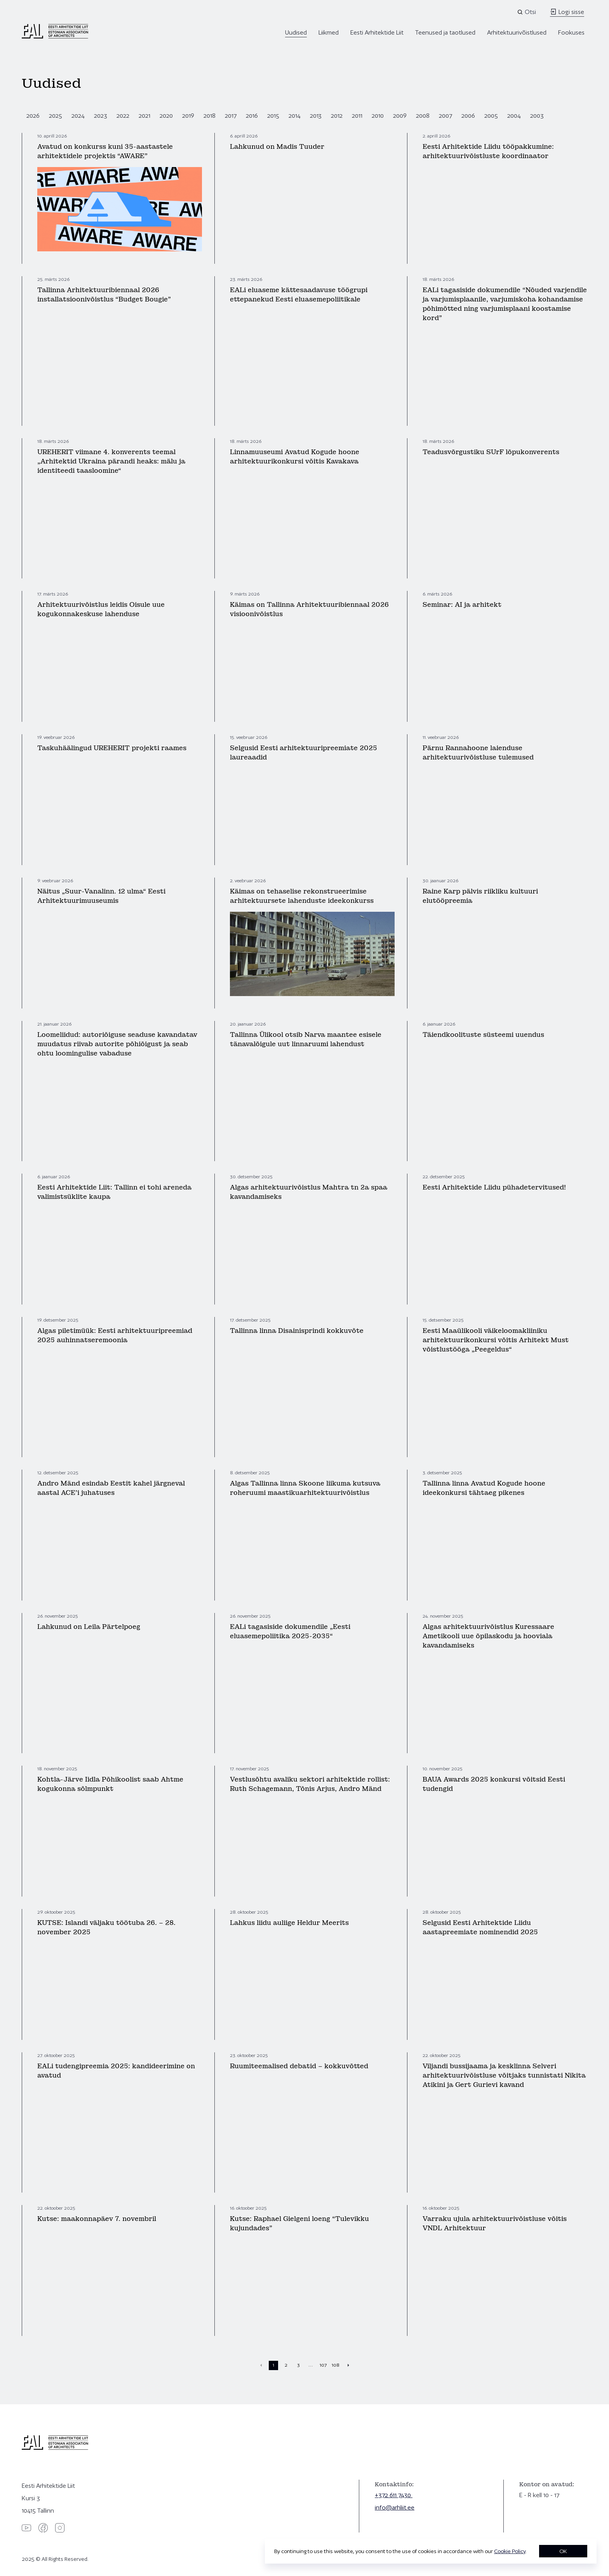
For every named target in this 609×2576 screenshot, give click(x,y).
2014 (295, 115)
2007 (445, 115)
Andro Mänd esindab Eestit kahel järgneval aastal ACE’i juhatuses (111, 1488)
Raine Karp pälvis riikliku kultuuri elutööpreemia (480, 896)
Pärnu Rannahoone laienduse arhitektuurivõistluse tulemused (478, 752)
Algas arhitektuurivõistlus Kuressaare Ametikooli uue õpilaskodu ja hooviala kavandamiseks (488, 1636)
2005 (491, 115)
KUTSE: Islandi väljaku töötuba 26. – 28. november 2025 (106, 1927)
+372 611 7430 (393, 2495)
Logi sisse (567, 12)
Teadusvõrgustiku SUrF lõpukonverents (491, 452)
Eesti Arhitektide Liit (377, 32)
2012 (337, 115)
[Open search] (527, 12)
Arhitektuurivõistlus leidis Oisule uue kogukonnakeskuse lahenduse (101, 609)
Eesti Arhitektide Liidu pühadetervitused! (494, 1187)
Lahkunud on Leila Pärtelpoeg (88, 1627)
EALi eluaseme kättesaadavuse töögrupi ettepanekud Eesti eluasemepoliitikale (298, 294)
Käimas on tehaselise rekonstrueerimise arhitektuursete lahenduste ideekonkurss (302, 896)
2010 (378, 115)
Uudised (296, 32)
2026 (33, 115)
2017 (231, 115)
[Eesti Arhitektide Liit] (55, 36)
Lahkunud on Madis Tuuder (277, 147)
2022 (123, 115)
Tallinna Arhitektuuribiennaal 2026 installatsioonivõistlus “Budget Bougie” (104, 294)
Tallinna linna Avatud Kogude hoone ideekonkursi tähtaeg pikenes (484, 1488)
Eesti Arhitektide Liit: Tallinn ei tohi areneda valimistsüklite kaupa (114, 1192)
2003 (537, 115)
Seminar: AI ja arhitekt (462, 605)
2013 (316, 115)
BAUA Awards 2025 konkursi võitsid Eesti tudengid (494, 1784)
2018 (210, 115)
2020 (166, 115)
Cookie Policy (509, 2551)
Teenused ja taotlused (445, 32)
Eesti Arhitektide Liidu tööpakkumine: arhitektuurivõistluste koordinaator (488, 151)
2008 (423, 115)
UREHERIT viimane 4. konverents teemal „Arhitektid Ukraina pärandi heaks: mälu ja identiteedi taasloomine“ (111, 461)
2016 (252, 115)
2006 (468, 115)
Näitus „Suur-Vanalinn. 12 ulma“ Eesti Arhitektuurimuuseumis (101, 896)
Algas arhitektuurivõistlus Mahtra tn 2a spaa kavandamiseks (308, 1192)
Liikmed (328, 32)
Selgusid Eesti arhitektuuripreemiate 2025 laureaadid (303, 752)
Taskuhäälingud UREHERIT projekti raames (111, 748)
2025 (55, 115)
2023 (100, 115)
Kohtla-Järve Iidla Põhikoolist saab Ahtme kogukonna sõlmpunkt (110, 1784)
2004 (514, 115)
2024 (78, 115)
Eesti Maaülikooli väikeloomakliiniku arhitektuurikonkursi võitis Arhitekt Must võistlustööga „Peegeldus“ (496, 1340)
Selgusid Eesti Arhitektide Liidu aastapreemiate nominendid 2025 (480, 1927)
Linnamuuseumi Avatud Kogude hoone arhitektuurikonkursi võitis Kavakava (294, 456)
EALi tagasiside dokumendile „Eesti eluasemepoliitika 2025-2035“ (290, 1631)
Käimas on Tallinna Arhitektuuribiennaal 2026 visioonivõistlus (309, 609)
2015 (273, 115)
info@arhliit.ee (394, 2507)
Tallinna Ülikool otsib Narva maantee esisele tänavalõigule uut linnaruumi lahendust (305, 1039)
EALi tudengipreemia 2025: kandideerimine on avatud (116, 2071)
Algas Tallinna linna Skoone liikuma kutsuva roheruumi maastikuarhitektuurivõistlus (305, 1488)
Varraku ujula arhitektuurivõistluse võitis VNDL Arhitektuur (495, 2223)
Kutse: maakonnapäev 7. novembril (96, 2219)
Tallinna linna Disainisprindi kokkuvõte (297, 1331)
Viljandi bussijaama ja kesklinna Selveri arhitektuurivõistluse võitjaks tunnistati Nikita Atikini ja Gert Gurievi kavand (504, 2075)
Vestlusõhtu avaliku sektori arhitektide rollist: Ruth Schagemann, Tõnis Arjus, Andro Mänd (310, 1784)
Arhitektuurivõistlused (516, 32)
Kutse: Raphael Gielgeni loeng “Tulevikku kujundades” (299, 2223)
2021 (144, 115)
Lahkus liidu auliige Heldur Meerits (289, 1923)
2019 (188, 115)
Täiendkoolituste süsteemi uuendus (483, 1035)
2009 (400, 115)
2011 (357, 115)
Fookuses (571, 32)
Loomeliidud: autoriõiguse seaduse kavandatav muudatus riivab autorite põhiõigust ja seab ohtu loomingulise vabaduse (117, 1044)
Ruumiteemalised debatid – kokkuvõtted (299, 2066)
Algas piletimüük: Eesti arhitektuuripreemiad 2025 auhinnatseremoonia (114, 1335)
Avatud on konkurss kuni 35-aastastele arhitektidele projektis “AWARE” (105, 151)
